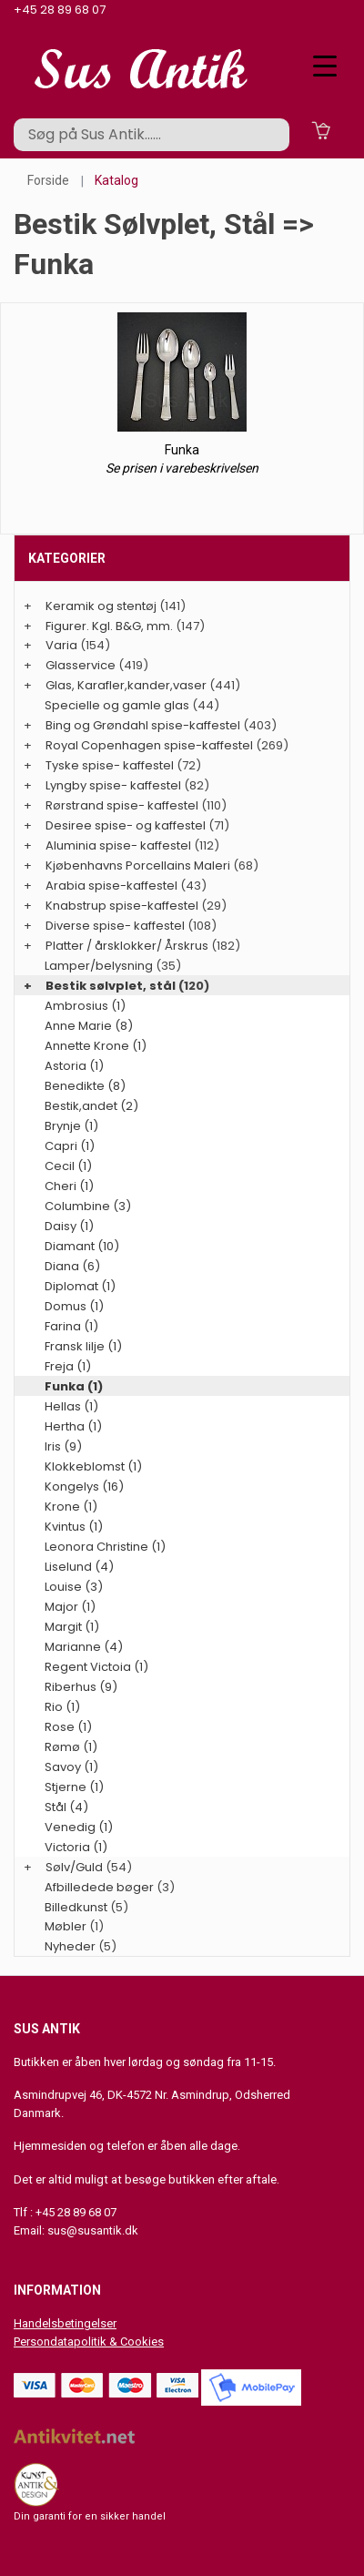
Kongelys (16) (84, 1486)
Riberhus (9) (81, 1686)
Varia (61, 645)
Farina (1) (71, 1326)
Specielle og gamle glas (117, 705)
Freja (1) (68, 1366)
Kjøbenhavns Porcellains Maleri (138, 865)
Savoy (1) (71, 1767)
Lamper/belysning (100, 965)
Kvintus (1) (74, 1526)
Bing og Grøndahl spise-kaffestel (143, 725)
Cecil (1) (68, 1166)
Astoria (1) (74, 1065)
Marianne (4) (84, 1646)
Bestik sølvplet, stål (111, 985)
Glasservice (81, 665)
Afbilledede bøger (99, 1887)
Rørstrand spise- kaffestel (122, 805)
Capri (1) (70, 1146)
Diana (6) (72, 1266)
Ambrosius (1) (85, 1005)
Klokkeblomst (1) (93, 1466)
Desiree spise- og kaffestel (126, 825)
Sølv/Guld (74, 1867)
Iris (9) (63, 1446)
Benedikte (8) (85, 1086)
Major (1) (70, 1606)
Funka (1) (74, 1386)
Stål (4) (66, 1807)
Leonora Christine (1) (105, 1546)
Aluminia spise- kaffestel (118, 845)
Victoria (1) (76, 1847)
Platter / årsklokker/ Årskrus (127, 945)
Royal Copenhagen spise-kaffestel (149, 745)
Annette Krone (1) (96, 1045)
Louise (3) (74, 1586)
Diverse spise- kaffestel (115, 925)
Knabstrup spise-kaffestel (122, 905)
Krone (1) (71, 1506)
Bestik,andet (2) (91, 1106)
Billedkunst (76, 1907)
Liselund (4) (79, 1566)
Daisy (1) (69, 1226)
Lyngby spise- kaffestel (113, 785)
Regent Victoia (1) (96, 1666)
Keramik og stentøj (101, 606)
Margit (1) (72, 1626)
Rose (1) (68, 1727)
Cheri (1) (69, 1186)
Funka (182, 450)
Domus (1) (74, 1306)
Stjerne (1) (74, 1787)
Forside (48, 180)
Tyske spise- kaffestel (110, 765)
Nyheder (70, 1946)
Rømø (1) (71, 1747)
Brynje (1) (71, 1126)
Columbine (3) (88, 1206)
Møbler (65, 1926)
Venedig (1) (79, 1827)
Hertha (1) (73, 1426)
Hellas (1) (71, 1406)
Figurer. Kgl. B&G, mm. (109, 626)
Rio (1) (62, 1707)
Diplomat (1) (80, 1286)
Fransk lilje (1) (83, 1346)
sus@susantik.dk (92, 2230)
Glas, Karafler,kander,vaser (126, 685)
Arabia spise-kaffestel (111, 885)
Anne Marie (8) (89, 1025)
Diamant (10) (82, 1246)
